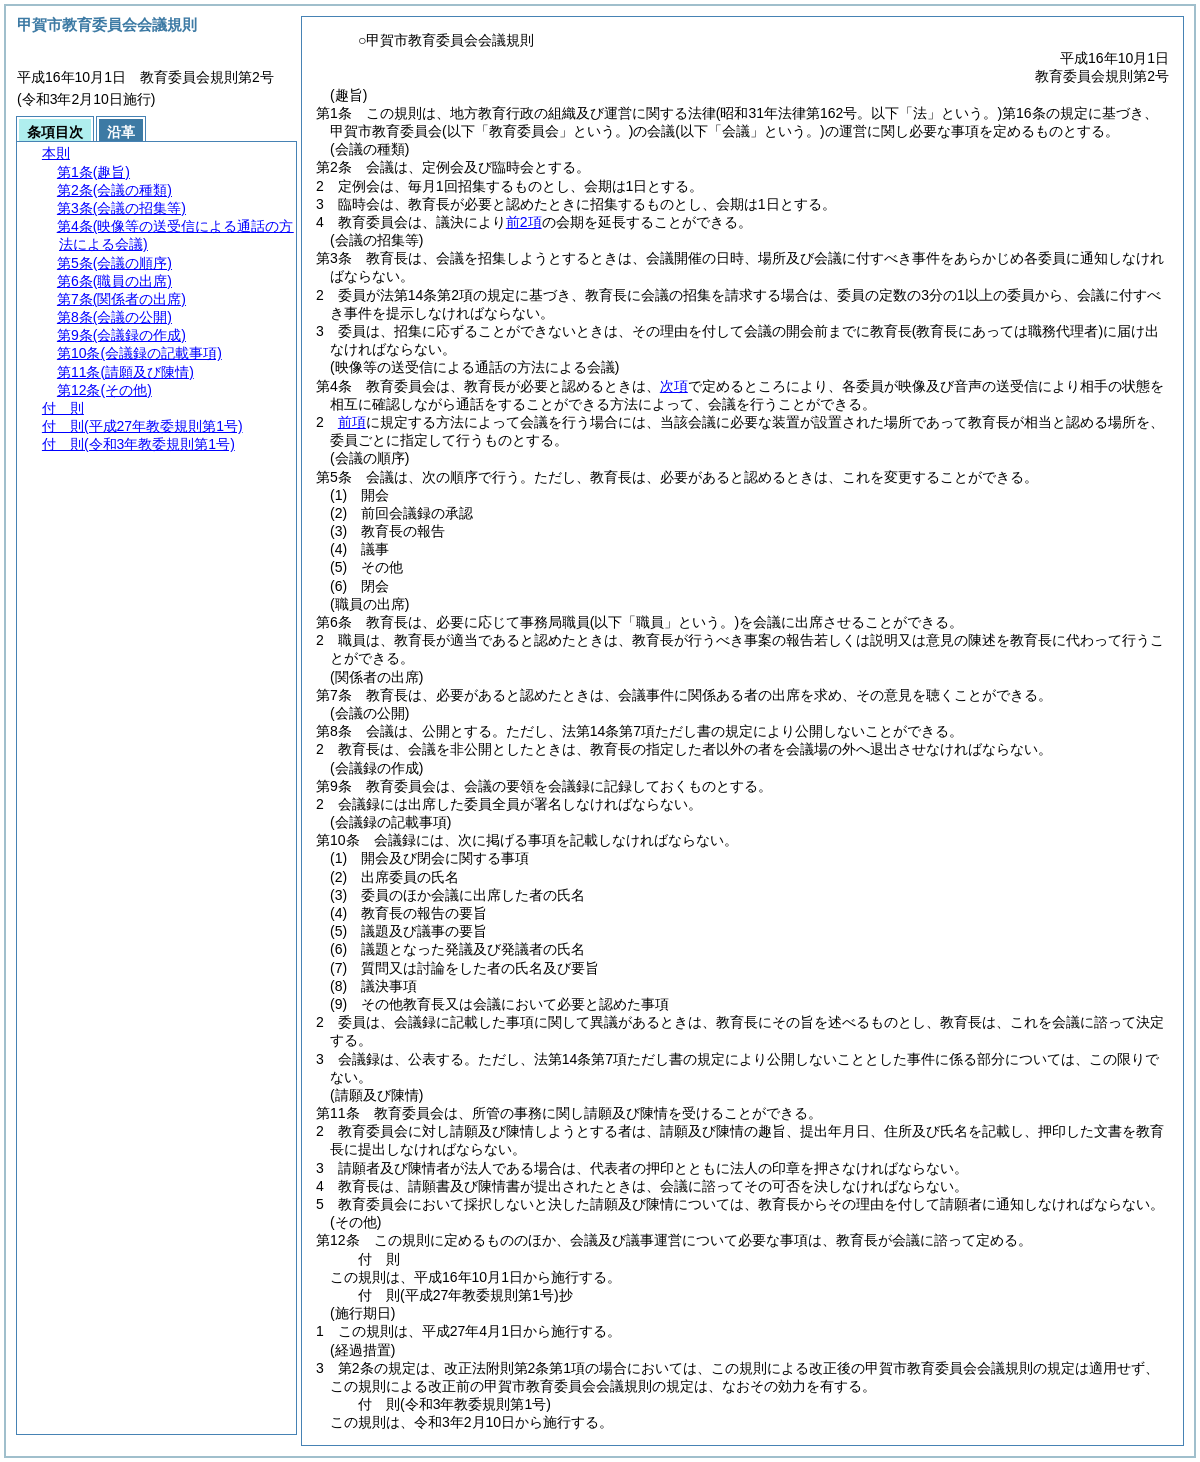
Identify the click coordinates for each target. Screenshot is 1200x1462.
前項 (352, 422)
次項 (674, 386)
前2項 (524, 222)
